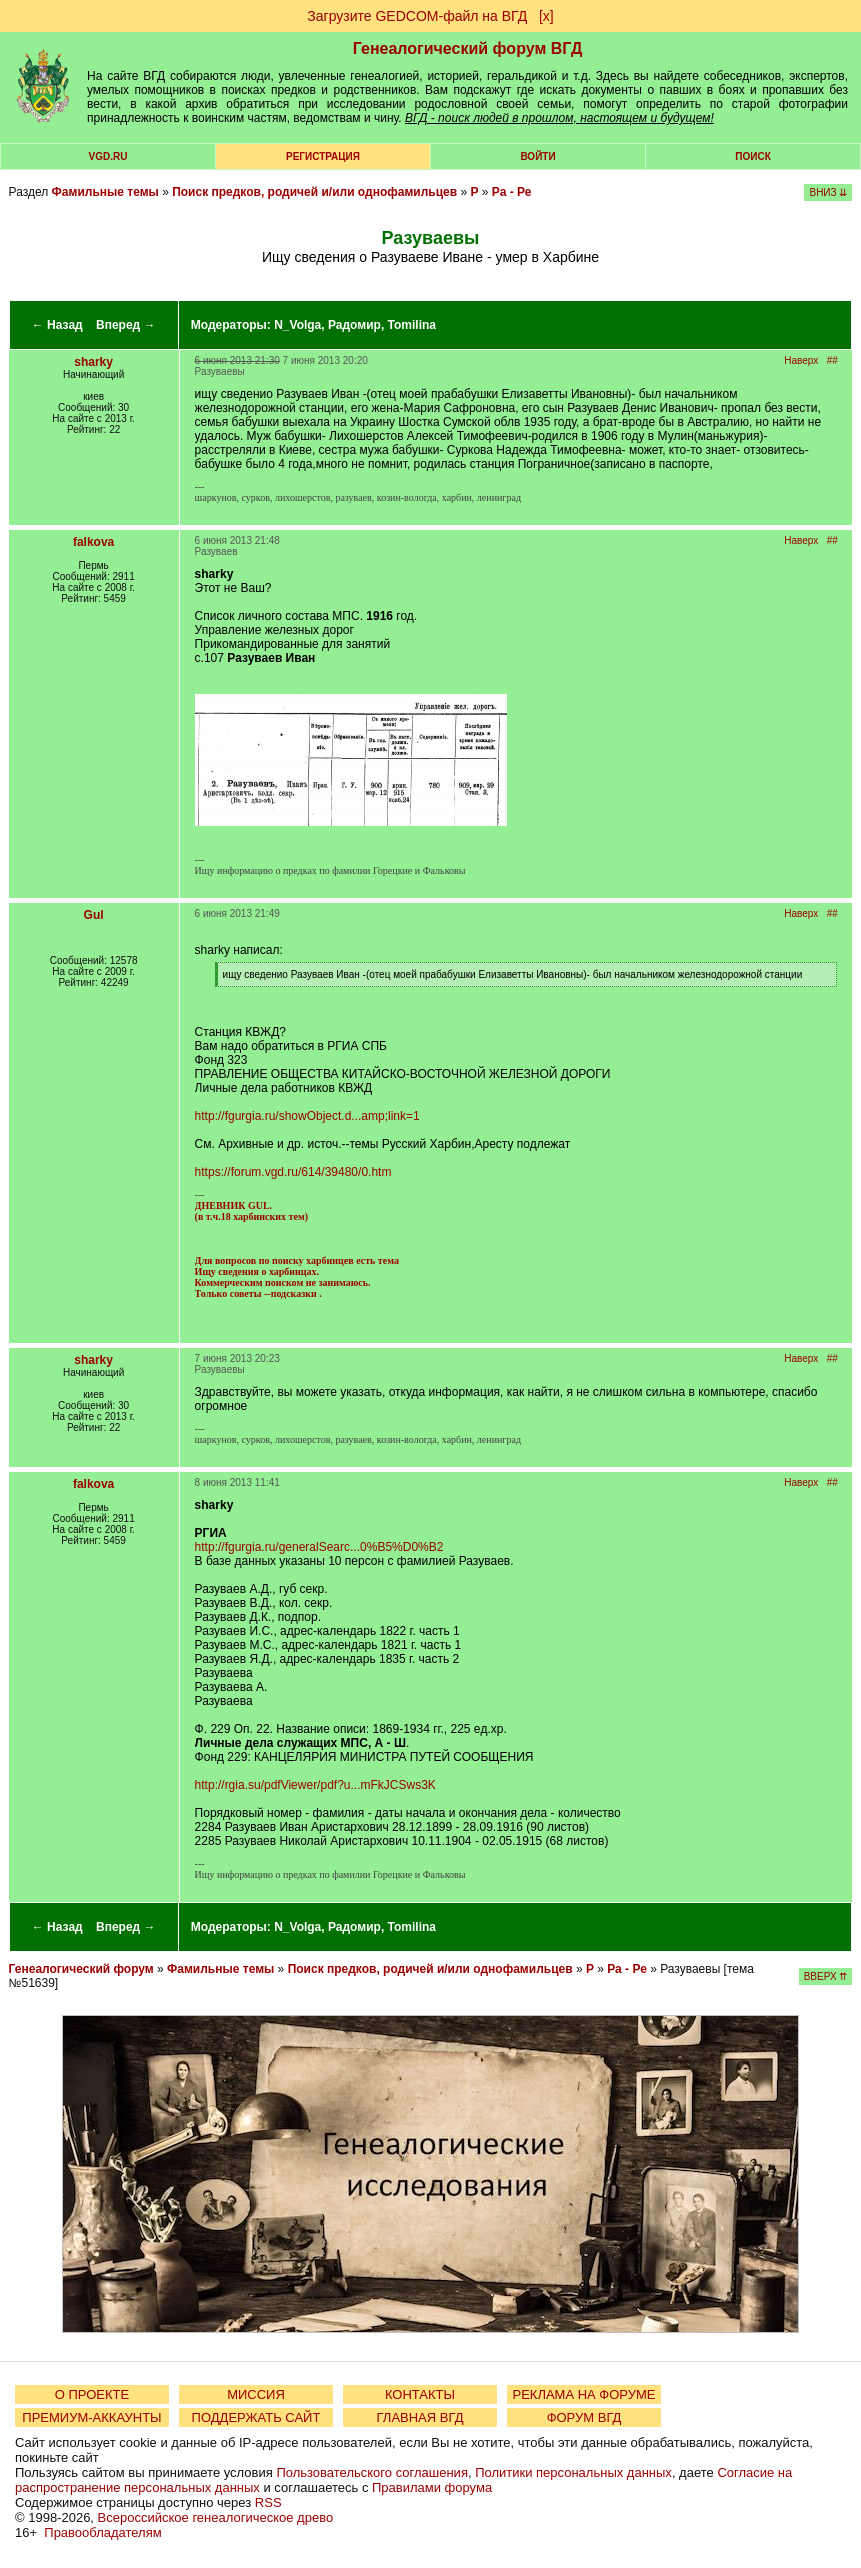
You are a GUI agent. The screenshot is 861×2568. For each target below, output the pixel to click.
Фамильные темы (105, 192)
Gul (94, 915)
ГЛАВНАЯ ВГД (420, 2417)
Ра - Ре (512, 192)
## (832, 360)
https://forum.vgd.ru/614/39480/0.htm (293, 1172)
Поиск (752, 156)
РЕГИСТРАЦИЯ (323, 156)
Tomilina (412, 325)
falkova (93, 542)
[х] (546, 16)
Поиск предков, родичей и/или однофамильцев (314, 192)
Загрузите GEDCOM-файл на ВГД (417, 16)
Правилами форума (432, 2487)
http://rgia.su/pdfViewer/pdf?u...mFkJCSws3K (315, 1785)
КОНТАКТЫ (420, 2394)
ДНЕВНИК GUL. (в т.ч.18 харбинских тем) (251, 1211)
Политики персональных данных (573, 2472)
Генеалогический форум (81, 1969)
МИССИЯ (256, 2394)
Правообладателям (102, 2532)
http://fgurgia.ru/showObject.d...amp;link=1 (307, 1116)
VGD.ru (108, 156)
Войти (537, 156)
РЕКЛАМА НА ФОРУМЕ (583, 2394)
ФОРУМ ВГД (584, 2417)
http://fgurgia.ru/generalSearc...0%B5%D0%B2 (319, 1547)
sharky (93, 362)
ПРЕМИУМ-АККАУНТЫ (91, 2417)
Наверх (801, 360)
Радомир (354, 325)
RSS (268, 2502)
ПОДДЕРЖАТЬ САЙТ (256, 2417)
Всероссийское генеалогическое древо (216, 2517)
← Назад (57, 325)
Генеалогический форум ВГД (468, 48)
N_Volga (297, 325)
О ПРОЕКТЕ (92, 2394)
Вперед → (126, 325)
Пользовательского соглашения (372, 2472)
